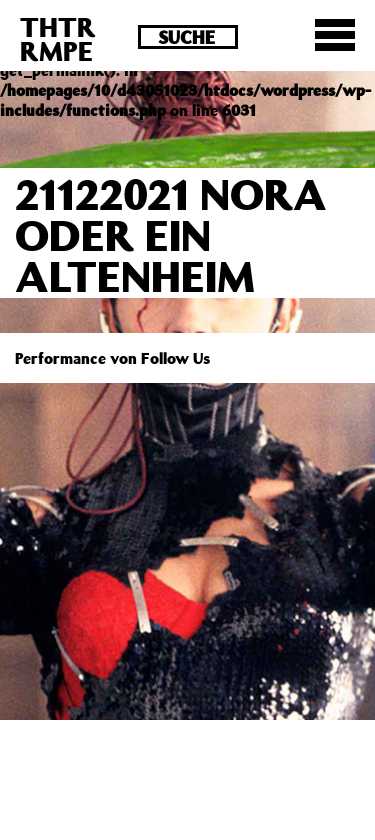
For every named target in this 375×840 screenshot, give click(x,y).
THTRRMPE (58, 38)
